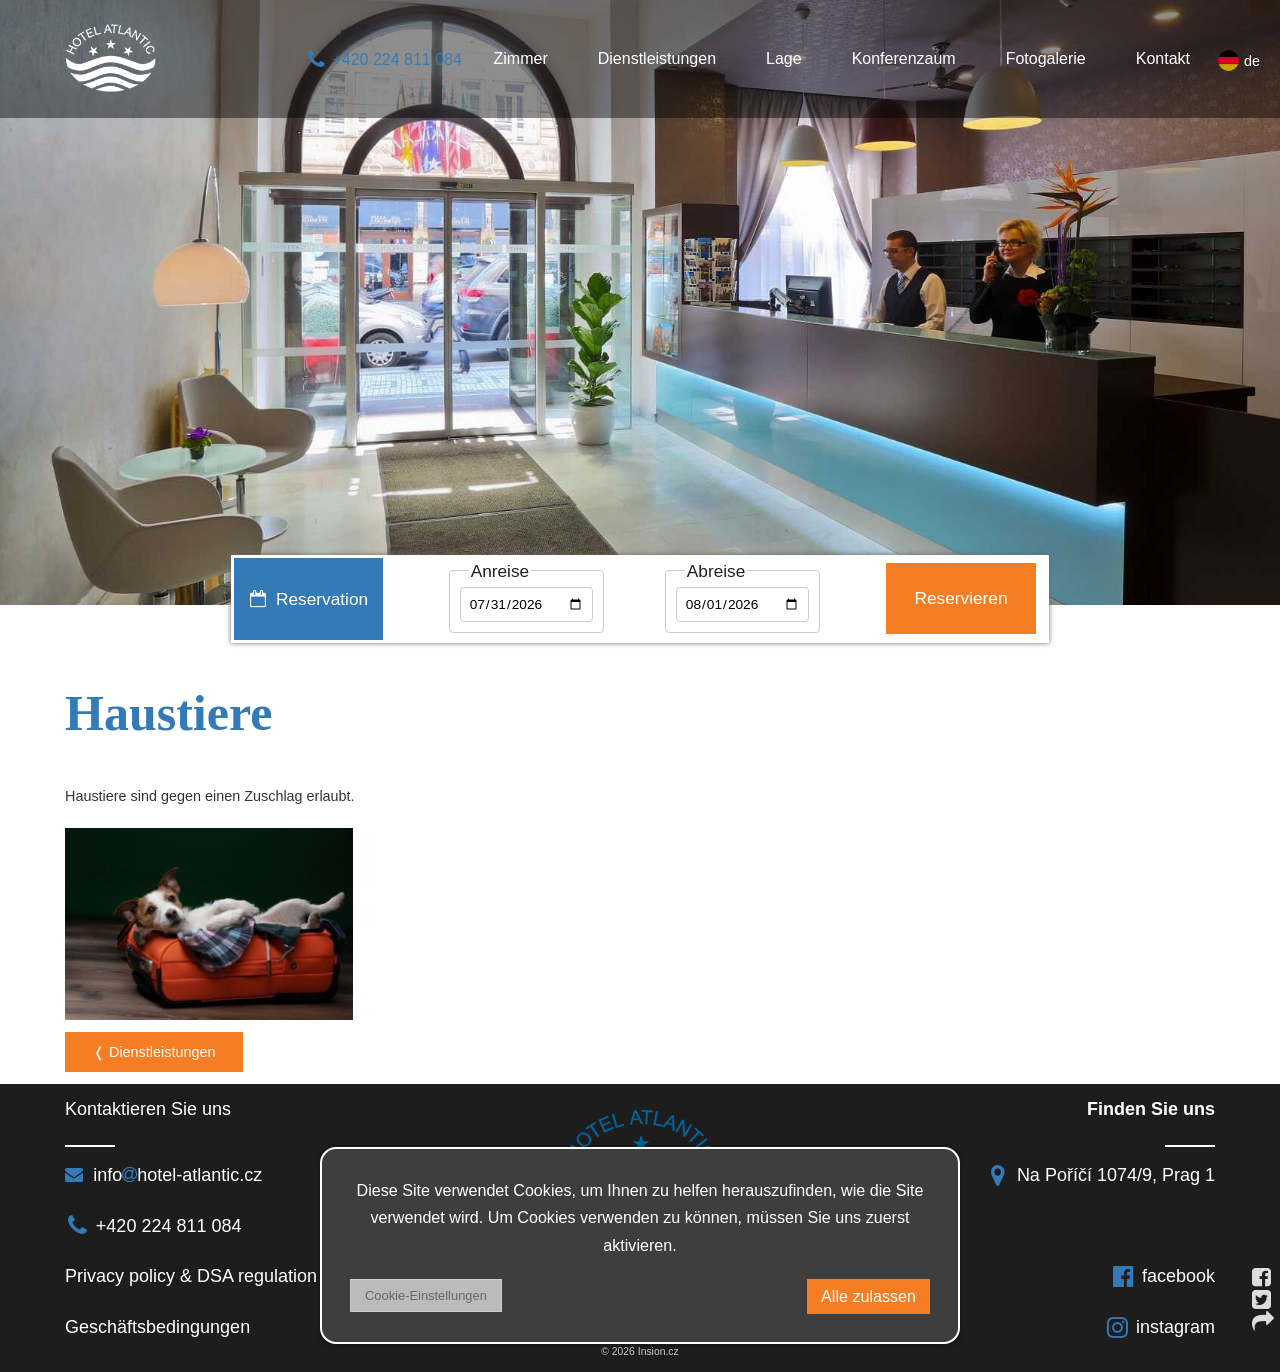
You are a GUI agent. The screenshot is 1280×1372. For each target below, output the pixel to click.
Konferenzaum (904, 58)
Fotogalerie (1046, 58)
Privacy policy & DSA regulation (191, 1276)
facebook (1163, 1276)
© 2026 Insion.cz (639, 1351)
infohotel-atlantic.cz (163, 1175)
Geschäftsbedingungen (160, 1327)
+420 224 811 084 (383, 59)
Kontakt (1163, 58)
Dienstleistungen (657, 58)
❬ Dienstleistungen (154, 1052)
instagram (1160, 1327)
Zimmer (521, 58)
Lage (784, 58)
